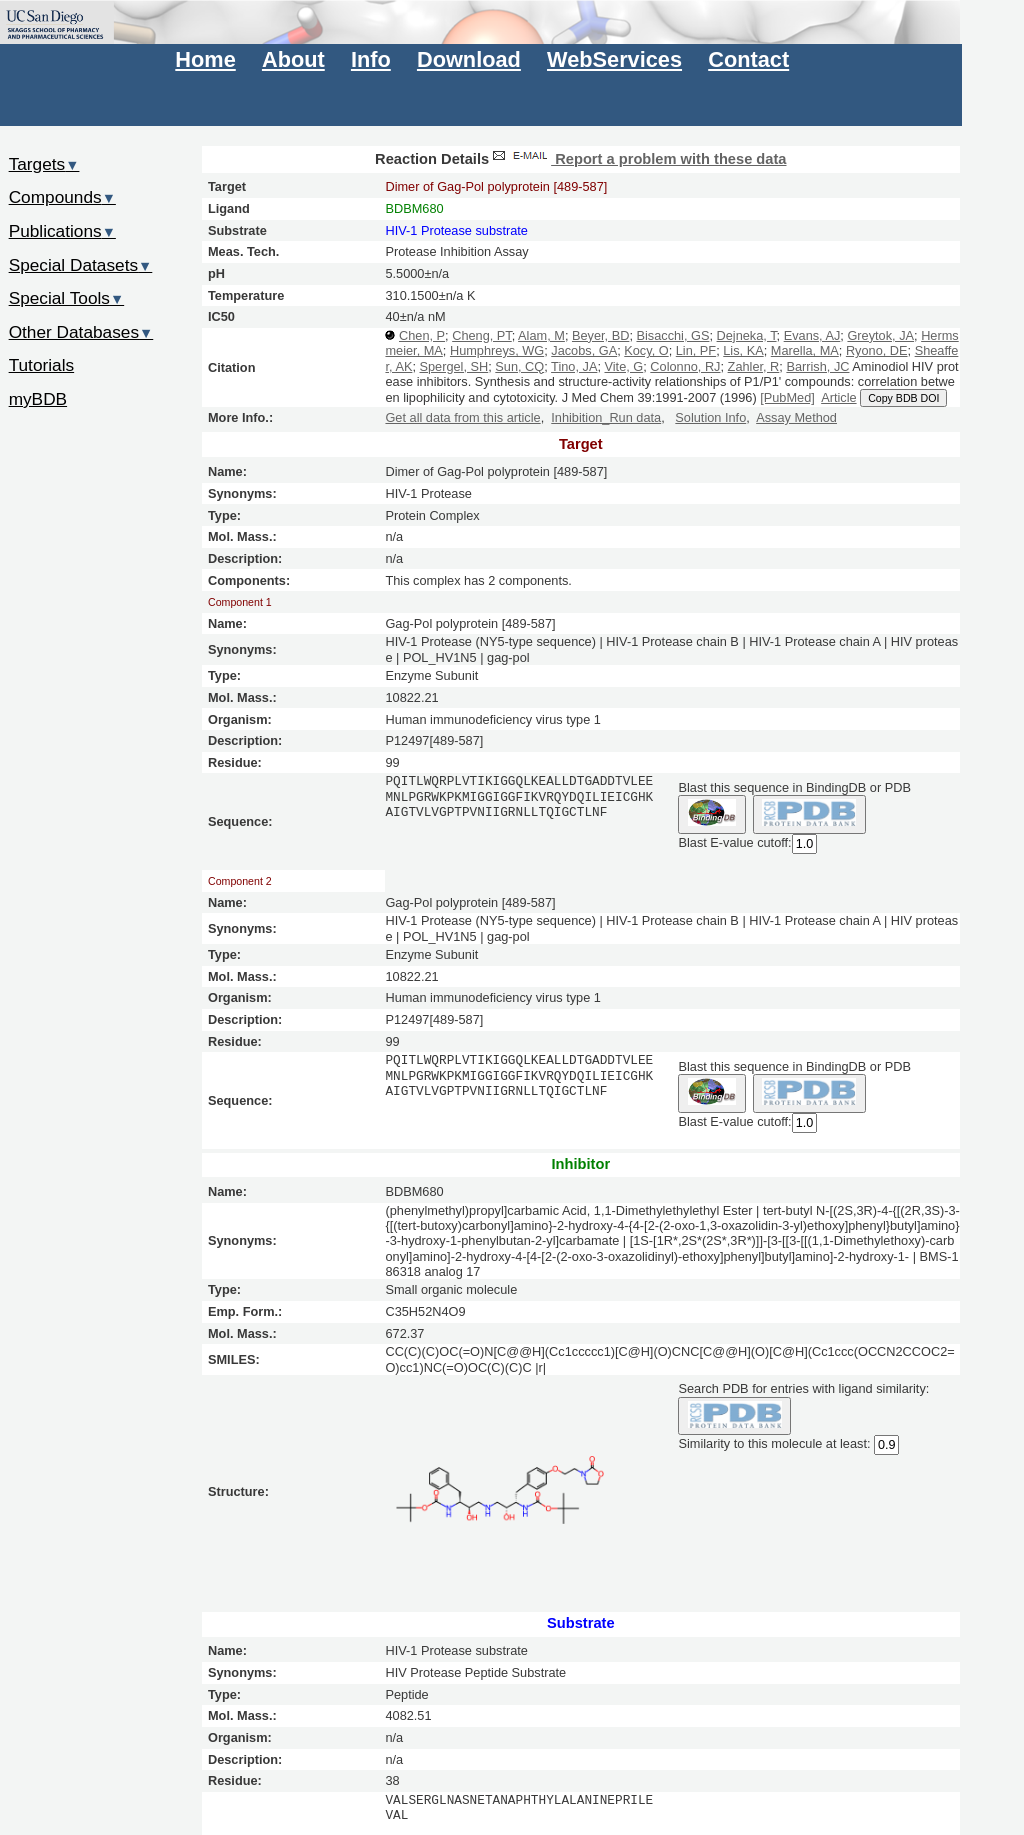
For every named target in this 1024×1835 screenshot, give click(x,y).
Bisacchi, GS (672, 335)
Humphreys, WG (497, 350)
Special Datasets (81, 265)
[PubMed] (787, 397)
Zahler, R (754, 366)
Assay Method (796, 417)
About (293, 59)
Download (469, 59)
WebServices (614, 59)
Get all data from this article (462, 417)
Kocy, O (646, 350)
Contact (748, 59)
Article (838, 397)
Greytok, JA (880, 335)
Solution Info (710, 417)
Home (205, 59)
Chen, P (422, 335)
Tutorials (42, 365)
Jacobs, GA (584, 350)
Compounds (62, 197)
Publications (62, 231)
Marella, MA (805, 350)
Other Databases (81, 332)
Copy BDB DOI (903, 398)
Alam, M (541, 335)
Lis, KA (743, 350)
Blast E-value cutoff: (734, 842)
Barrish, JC (817, 366)
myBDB (38, 399)
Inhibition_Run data (606, 417)
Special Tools (67, 298)
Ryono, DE (877, 350)
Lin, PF (696, 350)
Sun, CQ (519, 366)
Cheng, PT (482, 335)
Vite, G (623, 366)
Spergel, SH (453, 366)
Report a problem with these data (637, 159)
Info (371, 59)
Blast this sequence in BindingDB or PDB (794, 787)
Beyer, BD (600, 335)
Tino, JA (574, 366)
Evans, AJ (812, 335)
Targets (44, 164)
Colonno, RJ (685, 366)
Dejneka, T (747, 335)
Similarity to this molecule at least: (774, 1442)
